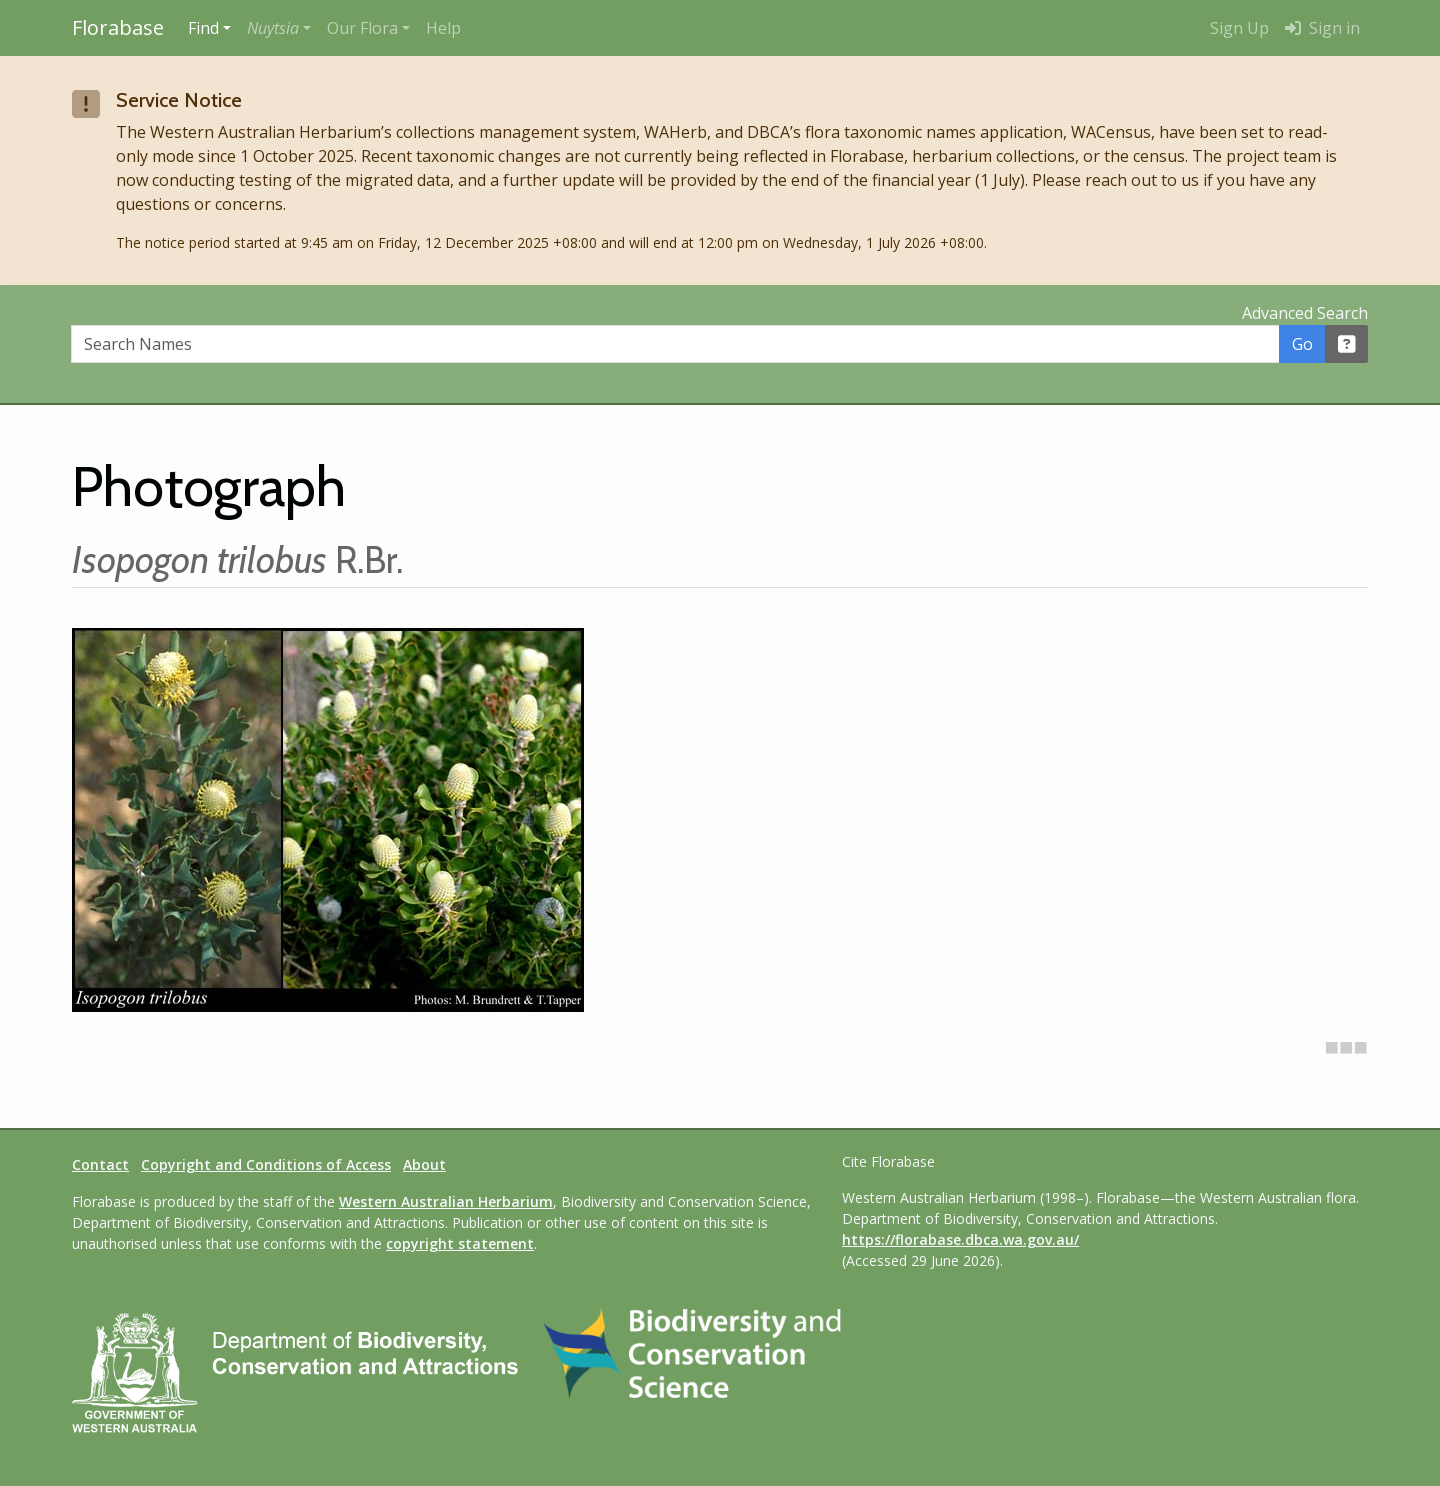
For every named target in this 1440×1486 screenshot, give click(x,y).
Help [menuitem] (443, 28)
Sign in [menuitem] (1322, 28)
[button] (279, 28)
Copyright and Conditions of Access (266, 1164)
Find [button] (203, 28)
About (424, 1164)
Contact (100, 1164)
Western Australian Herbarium (446, 1201)
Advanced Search (1305, 313)
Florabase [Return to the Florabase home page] (118, 27)
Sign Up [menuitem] (1239, 28)
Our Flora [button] (362, 28)
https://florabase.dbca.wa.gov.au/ (960, 1239)
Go (1302, 344)
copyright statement (460, 1243)
